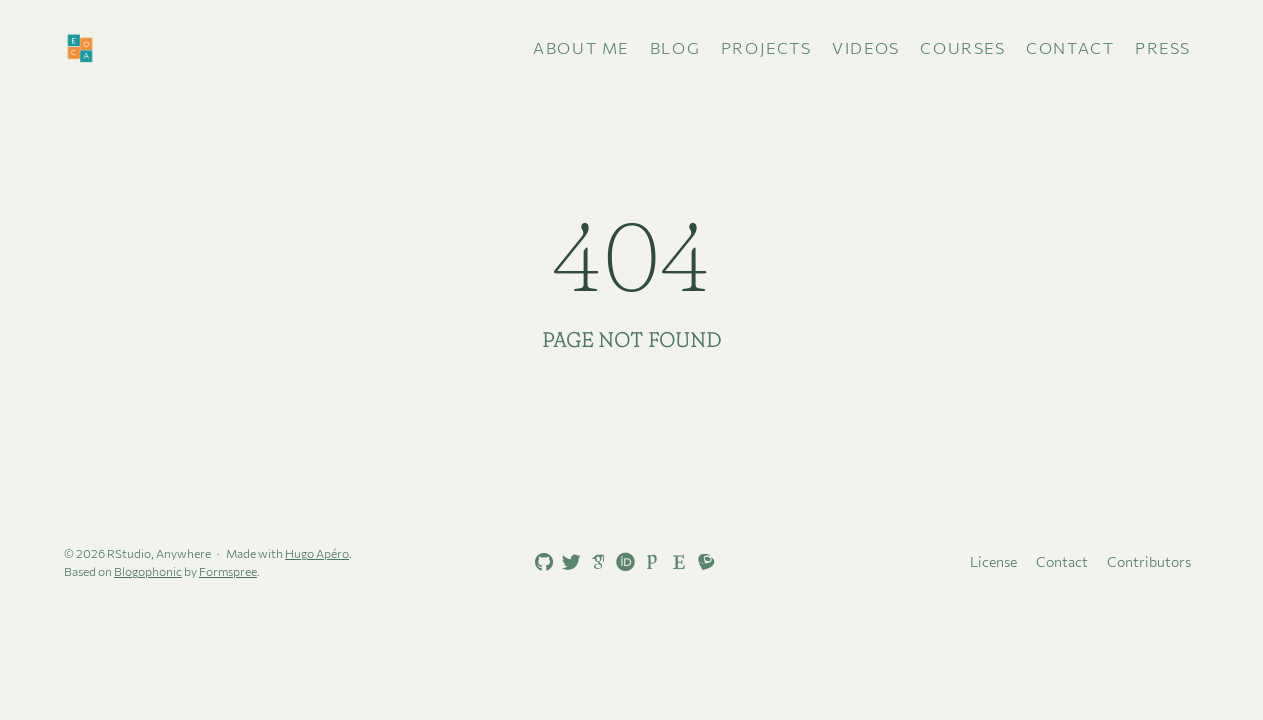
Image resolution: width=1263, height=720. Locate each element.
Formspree (228, 571)
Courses (962, 47)
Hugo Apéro (317, 553)
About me (581, 47)
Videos (866, 47)
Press (1163, 47)
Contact (1070, 47)
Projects (766, 47)
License (993, 561)
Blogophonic (148, 571)
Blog (675, 47)
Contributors (1149, 561)
